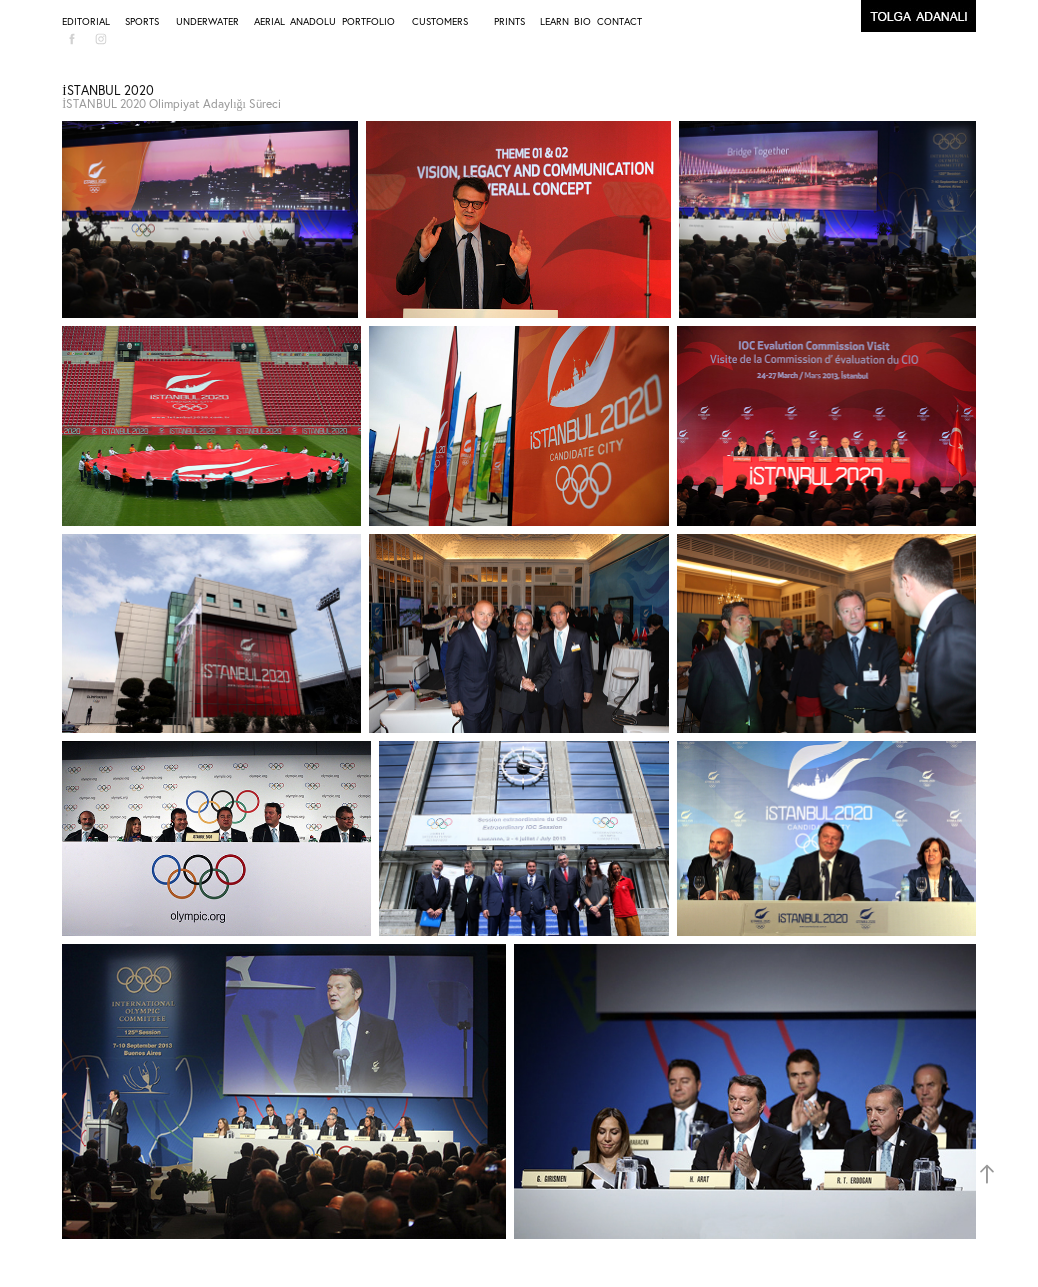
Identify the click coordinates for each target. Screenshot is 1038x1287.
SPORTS (142, 21)
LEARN (554, 21)
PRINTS (509, 21)
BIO (582, 21)
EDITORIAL (86, 21)
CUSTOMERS (440, 21)
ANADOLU (313, 21)
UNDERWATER (207, 21)
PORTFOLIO (368, 21)
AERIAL (269, 21)
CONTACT (619, 21)
